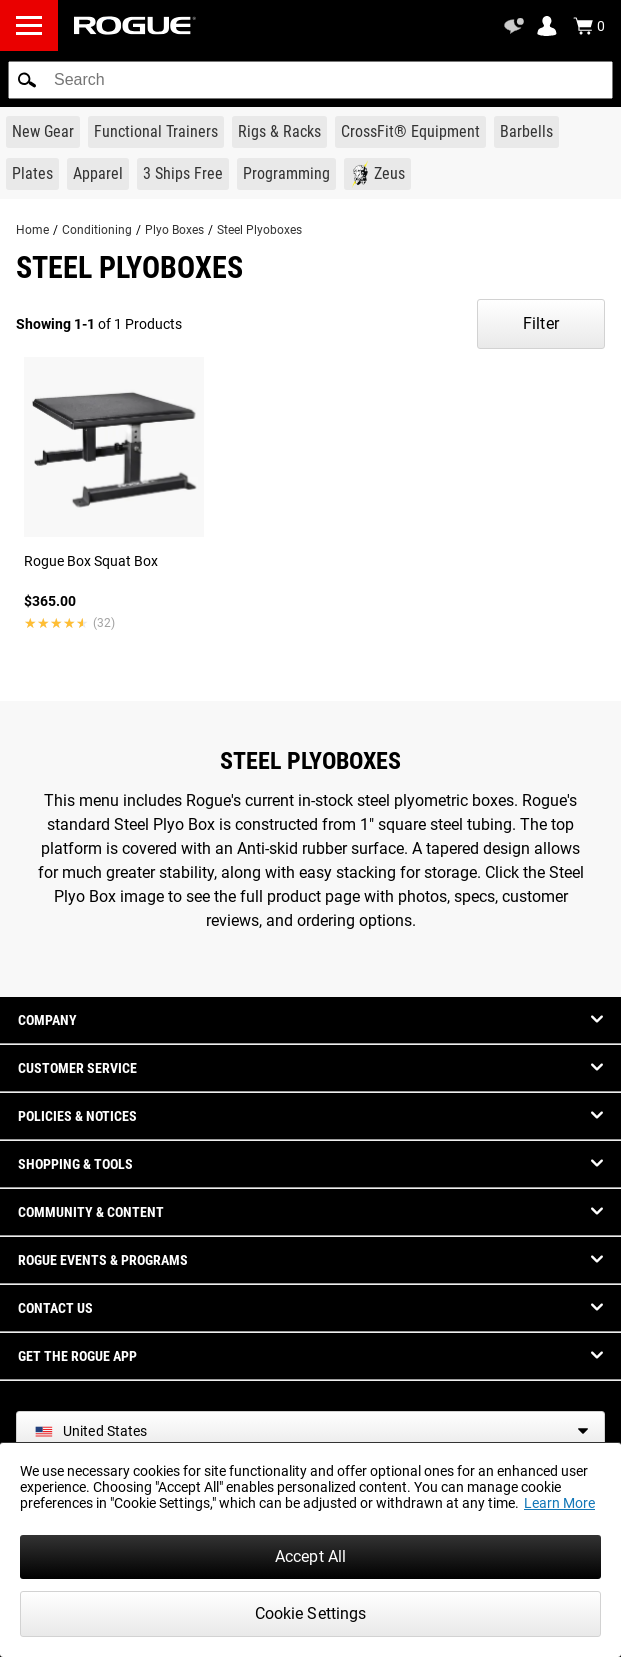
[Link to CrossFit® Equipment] (410, 132)
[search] (310, 80)
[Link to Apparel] (98, 174)
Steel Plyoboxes (259, 230)
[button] (27, 80)
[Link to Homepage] (135, 25)
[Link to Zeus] (377, 174)
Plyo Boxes (174, 230)
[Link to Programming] (286, 174)
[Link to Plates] (32, 174)
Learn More (559, 1503)
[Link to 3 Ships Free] (183, 174)
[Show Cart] (589, 26)
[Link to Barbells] (526, 132)
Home (32, 230)
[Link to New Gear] (43, 132)
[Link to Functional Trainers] (156, 132)
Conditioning (97, 230)
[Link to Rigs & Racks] (279, 132)
